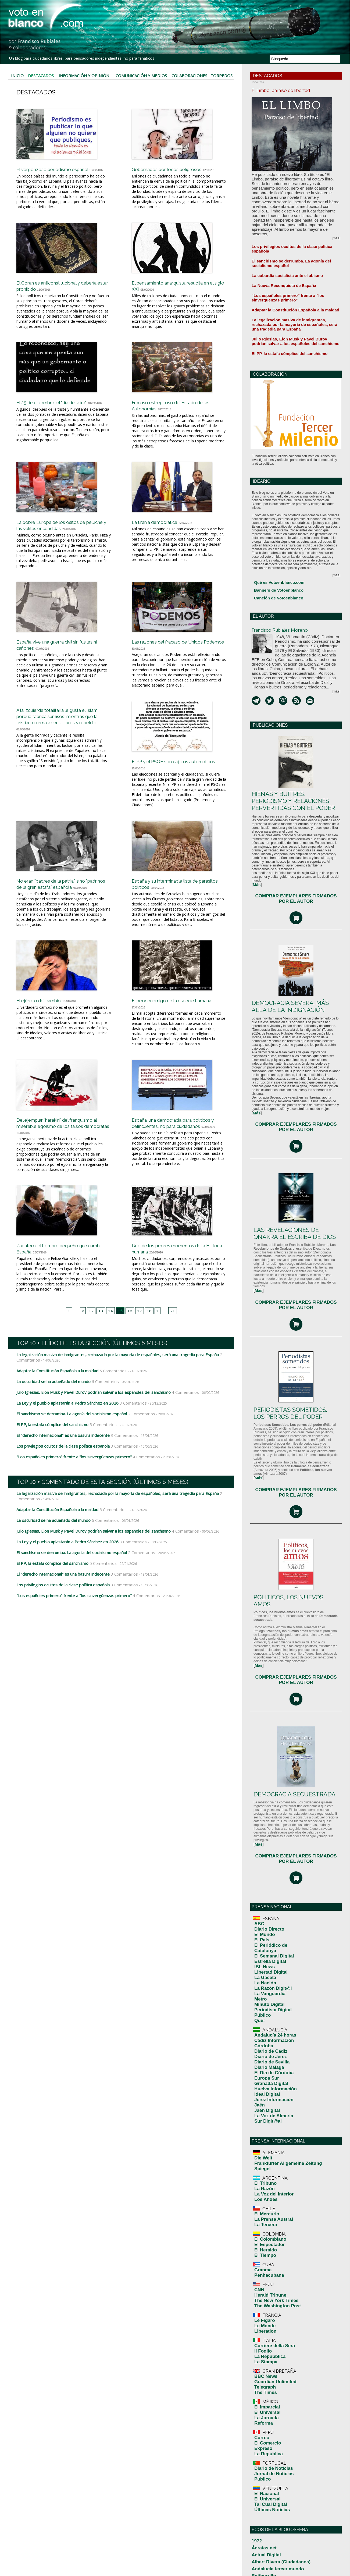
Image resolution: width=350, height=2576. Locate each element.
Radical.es (259, 2547)
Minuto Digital (265, 1865)
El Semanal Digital (268, 1832)
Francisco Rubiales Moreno (289, 579)
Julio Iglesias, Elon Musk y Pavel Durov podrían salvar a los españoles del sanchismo (89, 1424)
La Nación (262, 1850)
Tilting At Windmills (266, 2557)
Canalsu (258, 2348)
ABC (257, 1813)
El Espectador (265, 2054)
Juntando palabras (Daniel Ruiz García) (282, 2455)
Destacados (40, 74)
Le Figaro (261, 2115)
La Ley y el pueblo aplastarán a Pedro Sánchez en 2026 (64, 1434)
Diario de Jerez (265, 1905)
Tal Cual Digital (265, 2260)
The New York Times (269, 2099)
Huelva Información (269, 1927)
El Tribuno (262, 2005)
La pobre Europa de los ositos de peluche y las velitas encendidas (62, 532)
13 (102, 1343)
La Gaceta (262, 1847)
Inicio (17, 74)
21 (170, 1343)
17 (138, 1343)
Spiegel (260, 1993)
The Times (262, 2171)
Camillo (257, 2342)
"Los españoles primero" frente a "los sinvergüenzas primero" (70, 1487)
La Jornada (263, 2192)
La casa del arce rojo (268, 2461)
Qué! (258, 1877)
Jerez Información (268, 1935)
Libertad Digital (266, 1843)
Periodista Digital (267, 1869)
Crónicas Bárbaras (266, 2369)
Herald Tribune (265, 2095)
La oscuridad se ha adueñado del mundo (52, 1413)
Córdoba (260, 1897)
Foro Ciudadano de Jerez (271, 2434)
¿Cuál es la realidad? (268, 2374)
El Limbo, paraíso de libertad (291, 89)
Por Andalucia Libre (267, 2541)
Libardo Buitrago (265, 2482)
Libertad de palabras (267, 2487)
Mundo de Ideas (264, 2520)
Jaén (258, 1939)
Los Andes (262, 2017)
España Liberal (263, 2417)
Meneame (259, 2514)
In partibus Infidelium (268, 2450)
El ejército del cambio (46, 1026)
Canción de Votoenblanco (273, 552)
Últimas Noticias (266, 2264)
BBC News (262, 2160)
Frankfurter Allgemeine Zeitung (278, 1989)
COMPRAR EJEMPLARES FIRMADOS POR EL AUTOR (296, 831)
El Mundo (261, 1820)
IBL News (261, 1839)
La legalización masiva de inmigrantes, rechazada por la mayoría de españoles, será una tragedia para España (112, 1387)
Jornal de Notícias (268, 2236)
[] (256, 821)
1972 (255, 2294)
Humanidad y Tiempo (268, 2444)
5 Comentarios (98, 1456)
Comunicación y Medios (142, 74)
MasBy (257, 2504)
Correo (259, 2208)
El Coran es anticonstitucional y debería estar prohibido (59, 290)
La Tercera (262, 2037)
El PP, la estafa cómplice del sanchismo (50, 1455)
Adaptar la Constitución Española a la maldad (55, 1403)
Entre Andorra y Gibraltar (271, 2412)
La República (264, 2220)
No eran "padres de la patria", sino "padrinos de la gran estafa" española (62, 905)
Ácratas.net (260, 2299)
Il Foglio (260, 2139)
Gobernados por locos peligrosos (177, 165)
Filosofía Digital (264, 2428)
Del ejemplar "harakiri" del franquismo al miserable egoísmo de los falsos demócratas (62, 1155)
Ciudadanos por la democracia (275, 2353)
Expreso (260, 2216)
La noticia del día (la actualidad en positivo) (285, 2471)
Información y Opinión (83, 74)
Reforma (260, 2195)
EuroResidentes (264, 2423)
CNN (257, 2091)
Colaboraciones (191, 74)
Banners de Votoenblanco (273, 545)
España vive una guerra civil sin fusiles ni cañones (59, 659)
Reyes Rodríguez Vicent (270, 2552)
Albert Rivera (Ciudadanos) (272, 2310)
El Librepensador (265, 2407)
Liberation (262, 2123)
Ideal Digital (263, 1931)
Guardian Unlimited (269, 2164)
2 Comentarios (135, 1445)
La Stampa (262, 2147)
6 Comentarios (108, 1403)
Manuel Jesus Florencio (270, 2498)
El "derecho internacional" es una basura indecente (60, 1466)
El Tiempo (262, 2061)
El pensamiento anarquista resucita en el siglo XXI (168, 290)
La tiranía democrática (163, 528)
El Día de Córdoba (268, 1916)
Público (260, 1873)
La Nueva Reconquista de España (277, 254)
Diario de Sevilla (266, 1908)
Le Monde (261, 2119)
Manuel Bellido (263, 2493)
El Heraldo (262, 2058)
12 (93, 1343)
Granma (260, 2074)
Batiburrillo (260, 2321)
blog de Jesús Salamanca (271, 2337)
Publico (260, 2240)
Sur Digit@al (264, 1950)
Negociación (261, 2525)
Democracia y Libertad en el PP (276, 2385)
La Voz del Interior (268, 2013)
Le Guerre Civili (264, 2477)
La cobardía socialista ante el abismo (280, 245)
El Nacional (263, 2253)
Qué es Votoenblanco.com (274, 539)
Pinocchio (259, 2536)
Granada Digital (266, 1923)
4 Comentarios (175, 1424)
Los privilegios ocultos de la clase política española (60, 1476)
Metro (258, 1862)
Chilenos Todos (264, 2380)
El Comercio (263, 2212)
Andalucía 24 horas (269, 1890)
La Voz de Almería (268, 1946)
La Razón (261, 2009)
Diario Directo (265, 1816)
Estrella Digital (265, 1835)
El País (259, 1824)
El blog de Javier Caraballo (272, 2396)
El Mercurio (263, 2030)
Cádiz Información (268, 1893)
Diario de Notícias (267, 2232)
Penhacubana (264, 2078)
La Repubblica (265, 2143)
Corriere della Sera (268, 2136)
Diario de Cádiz (266, 1901)
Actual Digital (262, 2305)
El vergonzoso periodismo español (63, 165)
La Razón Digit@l (267, 1854)
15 (120, 1343)
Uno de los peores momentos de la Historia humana (177, 1280)
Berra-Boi (259, 2326)
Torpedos (222, 74)
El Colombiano (265, 2050)
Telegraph (261, 2167)
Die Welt (260, 1985)
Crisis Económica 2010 (269, 2364)
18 (147, 1343)
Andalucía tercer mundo (270, 2315)
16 (129, 1343)
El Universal (263, 2188)
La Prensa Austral (268, 2033)
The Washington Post (270, 2102)
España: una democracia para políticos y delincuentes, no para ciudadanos (176, 1155)
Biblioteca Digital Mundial (271, 2331)
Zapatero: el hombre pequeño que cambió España (58, 1280)
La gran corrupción (266, 2466)
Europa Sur (263, 1920)
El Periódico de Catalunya (274, 1828)
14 (111, 1343)
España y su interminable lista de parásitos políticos (177, 902)
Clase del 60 (261, 2358)
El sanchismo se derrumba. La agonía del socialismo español (69, 1445)
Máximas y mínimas (267, 2509)
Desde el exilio (263, 2391)
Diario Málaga (264, 1912)
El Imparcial (263, 2184)
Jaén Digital (263, 1942)
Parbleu (257, 2530)
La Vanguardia (265, 1858)
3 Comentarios (125, 1435)
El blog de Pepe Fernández (272, 2401)
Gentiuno (259, 2439)
